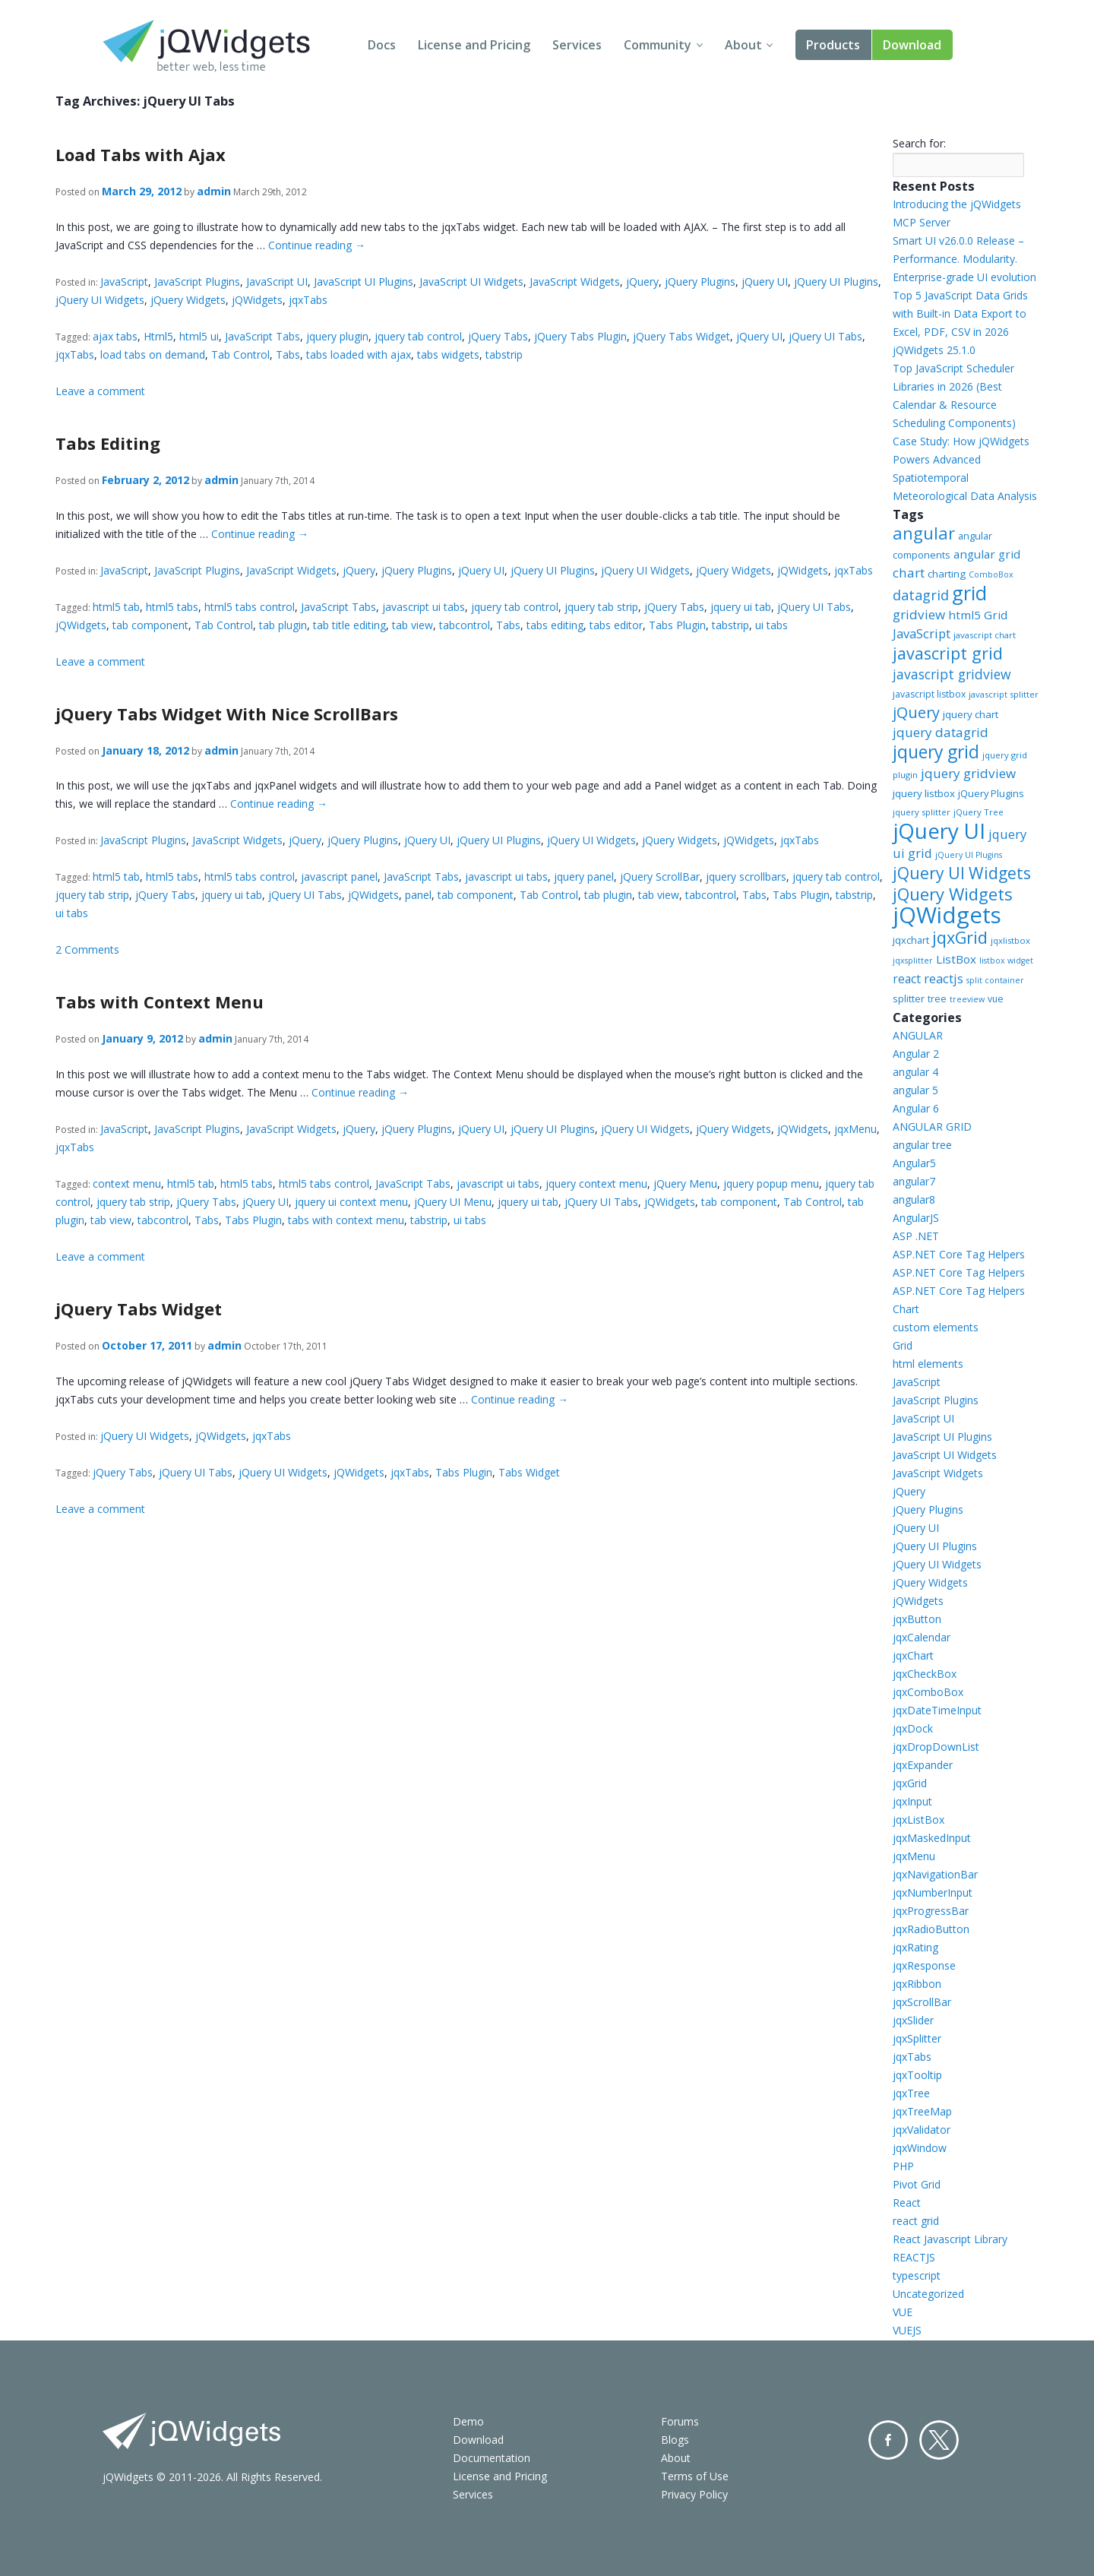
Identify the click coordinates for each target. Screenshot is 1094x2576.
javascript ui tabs (423, 607)
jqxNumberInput (932, 1892)
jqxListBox (918, 1819)
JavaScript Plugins (197, 281)
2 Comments (87, 949)
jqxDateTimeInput (937, 1710)
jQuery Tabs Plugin (580, 336)
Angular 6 (916, 1108)
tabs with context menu (346, 1220)
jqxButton (917, 1619)
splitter (909, 998)
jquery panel (584, 876)
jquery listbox (924, 793)
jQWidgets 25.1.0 (934, 350)
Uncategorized (928, 2293)
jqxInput (912, 1801)
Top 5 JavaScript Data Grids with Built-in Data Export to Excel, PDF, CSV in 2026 (960, 313)
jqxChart (913, 1655)
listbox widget (1006, 960)
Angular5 (914, 1163)
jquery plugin (337, 336)
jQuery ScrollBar (660, 876)
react (907, 978)
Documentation (491, 2458)
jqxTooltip (917, 2075)
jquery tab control (418, 336)
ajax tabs (115, 336)
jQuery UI (764, 281)
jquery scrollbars (746, 876)
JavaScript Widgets (575, 281)
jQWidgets (257, 300)
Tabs (288, 354)
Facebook (888, 2440)
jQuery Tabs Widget (681, 336)
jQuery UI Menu (453, 1202)
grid (969, 593)
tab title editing (349, 625)
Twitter (939, 2440)
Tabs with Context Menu (159, 1001)
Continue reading (316, 245)
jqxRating (915, 1947)
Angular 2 (916, 1053)
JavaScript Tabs (262, 336)
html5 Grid (977, 614)
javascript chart (984, 635)
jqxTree (911, 2093)
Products (833, 44)
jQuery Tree (978, 812)
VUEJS (907, 2330)
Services (577, 44)
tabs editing (554, 625)
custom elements (936, 1327)
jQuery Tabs (498, 336)
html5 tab (116, 607)
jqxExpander (923, 1765)
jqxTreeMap (922, 2111)
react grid (916, 2221)
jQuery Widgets (188, 300)
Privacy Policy (694, 2494)
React (907, 2202)
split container (995, 980)
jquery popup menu (771, 1183)
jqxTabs (308, 300)
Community (657, 44)
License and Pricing (474, 44)
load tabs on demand (152, 354)
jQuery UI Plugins (836, 281)
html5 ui (199, 336)
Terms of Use (695, 2476)
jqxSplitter (917, 2038)
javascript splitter (1004, 694)
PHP (903, 2166)
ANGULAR (918, 1035)
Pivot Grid (917, 2184)
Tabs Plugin (677, 625)
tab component (150, 625)
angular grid (986, 554)
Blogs (675, 2439)
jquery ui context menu (351, 1202)
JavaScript (124, 281)
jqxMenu (855, 1129)
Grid (902, 1345)
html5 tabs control (249, 607)
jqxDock (913, 1728)
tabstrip (504, 354)
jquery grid (936, 751)
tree (937, 998)
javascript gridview (952, 674)
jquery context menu (596, 1183)
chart (909, 572)
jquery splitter (921, 812)
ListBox (956, 959)
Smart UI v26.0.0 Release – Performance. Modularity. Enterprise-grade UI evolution (964, 258)
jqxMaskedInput (932, 1838)
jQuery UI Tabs (825, 336)
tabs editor (616, 625)
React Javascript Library (950, 2239)
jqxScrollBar (922, 2002)
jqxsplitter (913, 960)
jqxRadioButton (931, 1929)
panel (418, 895)
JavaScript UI (277, 281)
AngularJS (916, 1217)
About (743, 44)
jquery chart (970, 714)
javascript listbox (929, 694)
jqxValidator (921, 2129)
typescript (917, 2275)
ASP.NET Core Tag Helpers (959, 1254)
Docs (382, 44)
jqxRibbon (917, 1983)
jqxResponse (924, 1965)
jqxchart (911, 940)
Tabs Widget (529, 1472)
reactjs (943, 978)
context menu (127, 1183)
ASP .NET (916, 1236)
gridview (919, 614)
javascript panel (339, 876)
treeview (967, 999)
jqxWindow (920, 2148)
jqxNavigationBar (935, 1874)
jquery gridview (968, 773)
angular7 (914, 1181)
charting (947, 574)
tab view (412, 625)
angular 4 (915, 1072)
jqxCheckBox (924, 1673)
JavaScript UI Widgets (471, 281)
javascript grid (948, 653)
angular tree (922, 1145)
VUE (902, 2312)
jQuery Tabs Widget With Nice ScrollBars (226, 713)
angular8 (914, 1199)
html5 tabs (172, 607)
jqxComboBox (928, 1692)
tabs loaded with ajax (358, 354)
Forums (680, 2421)
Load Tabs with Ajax (140, 154)
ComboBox (991, 574)
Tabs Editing (107, 443)
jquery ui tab (740, 607)
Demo (468, 2421)
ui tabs (771, 625)
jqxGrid (960, 937)
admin (214, 191)
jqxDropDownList (936, 1746)
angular (924, 532)
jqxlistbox (1010, 940)
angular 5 (915, 1090)
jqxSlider (913, 2020)
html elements (928, 1363)
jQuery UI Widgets (99, 300)
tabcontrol (464, 625)
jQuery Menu (685, 1183)
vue (996, 998)
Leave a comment (100, 391)
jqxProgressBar (931, 1911)
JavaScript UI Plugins (363, 281)
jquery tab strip (601, 607)
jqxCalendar (921, 1637)
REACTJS (914, 2257)
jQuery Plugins (700, 281)
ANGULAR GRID (932, 1126)
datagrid (921, 595)
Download (912, 44)
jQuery (642, 281)
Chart (906, 1309)
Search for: (919, 143)
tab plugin (283, 625)
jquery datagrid (940, 732)
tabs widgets (448, 354)
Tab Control (240, 354)
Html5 (158, 336)
